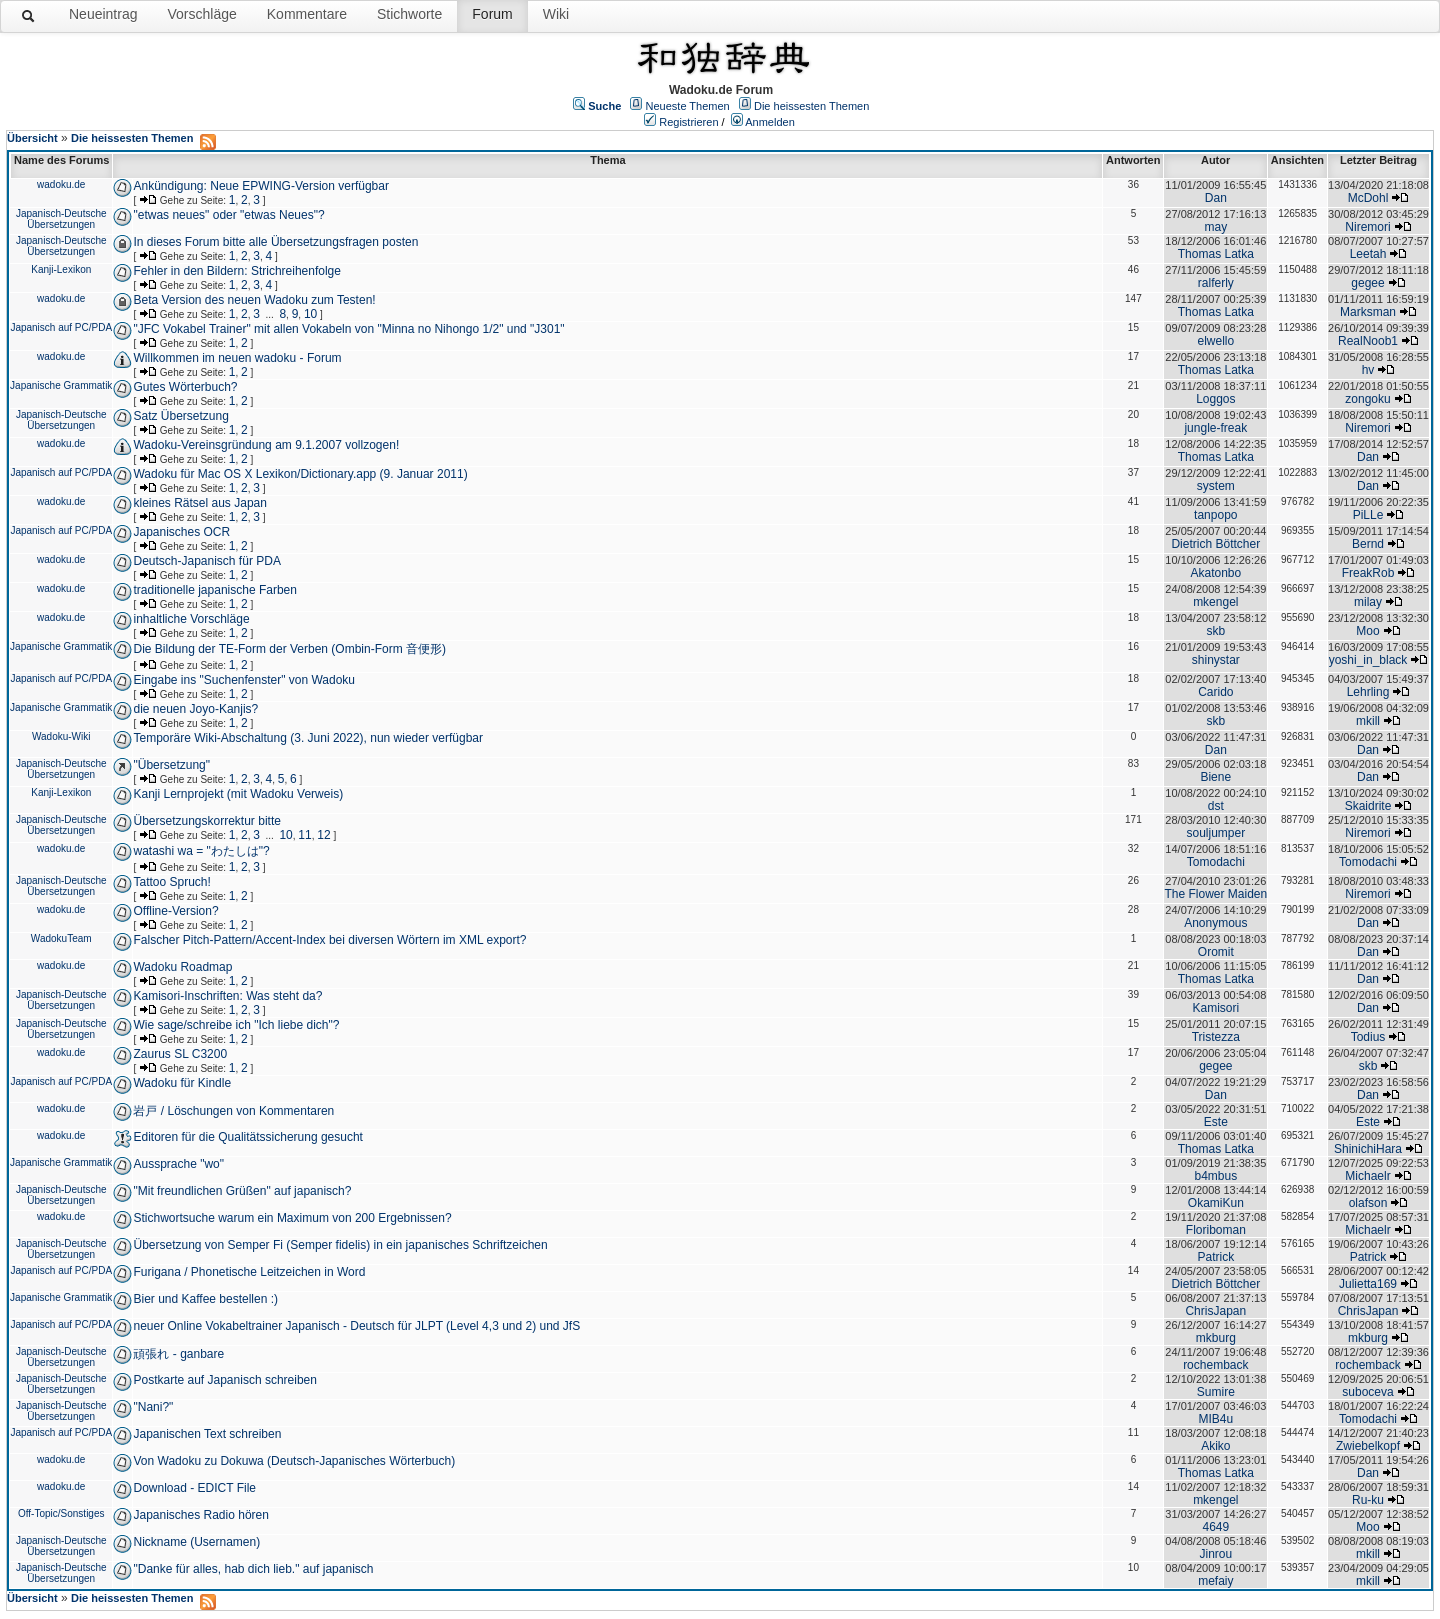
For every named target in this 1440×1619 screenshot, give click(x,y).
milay (1368, 602)
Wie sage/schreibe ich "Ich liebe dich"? (236, 1025)
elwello (1215, 341)
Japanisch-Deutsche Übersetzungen (61, 219)
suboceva (1367, 1392)
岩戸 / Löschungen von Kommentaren (233, 1111)
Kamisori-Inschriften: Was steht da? (227, 996)
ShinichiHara (1368, 1149)
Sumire (1216, 1392)
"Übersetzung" (171, 765)
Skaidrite (1368, 806)
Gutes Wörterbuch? (185, 387)
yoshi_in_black (1368, 660)
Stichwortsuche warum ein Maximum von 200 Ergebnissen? (292, 1218)
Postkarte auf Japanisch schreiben (224, 1380)
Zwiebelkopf (1368, 1446)
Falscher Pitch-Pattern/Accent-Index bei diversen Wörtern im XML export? (329, 940)
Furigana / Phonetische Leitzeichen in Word (249, 1272)
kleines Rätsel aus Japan (199, 503)
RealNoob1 (1368, 341)
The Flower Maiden (1215, 894)
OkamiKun (1216, 1203)
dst (1216, 806)
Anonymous (1215, 923)
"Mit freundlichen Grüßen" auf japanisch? (242, 1191)
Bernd (1368, 544)
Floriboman (1216, 1230)
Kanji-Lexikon (61, 269)
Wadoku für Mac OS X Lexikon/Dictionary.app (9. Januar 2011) (300, 474)
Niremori (1367, 227)
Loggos (1215, 399)
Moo (1367, 631)
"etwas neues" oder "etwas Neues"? (228, 215)
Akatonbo (1215, 573)
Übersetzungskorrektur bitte (206, 821)
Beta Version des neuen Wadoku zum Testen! (254, 300)
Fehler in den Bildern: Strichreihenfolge (236, 271)
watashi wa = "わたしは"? (201, 851)
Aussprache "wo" (178, 1164)
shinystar (1216, 660)
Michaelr (1367, 1176)
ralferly (1216, 283)
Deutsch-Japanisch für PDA (206, 561)
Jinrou (1215, 1554)
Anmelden (770, 122)
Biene (1215, 777)
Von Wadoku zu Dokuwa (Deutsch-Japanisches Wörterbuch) (294, 1461)
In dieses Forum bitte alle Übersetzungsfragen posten (275, 242)
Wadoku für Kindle (182, 1083)
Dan (1216, 198)
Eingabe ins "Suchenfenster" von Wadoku (244, 680)
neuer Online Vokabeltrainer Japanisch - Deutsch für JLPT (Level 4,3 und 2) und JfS (356, 1326)
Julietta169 (1368, 1284)
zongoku (1367, 399)
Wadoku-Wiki (61, 736)
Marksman (1368, 312)
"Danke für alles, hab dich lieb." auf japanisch (253, 1569)
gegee (1367, 283)
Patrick (1215, 1257)
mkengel (1215, 602)
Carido (1215, 692)
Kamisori (1215, 1008)
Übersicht (32, 138)
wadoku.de (61, 184)
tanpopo (1215, 515)
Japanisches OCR (181, 532)
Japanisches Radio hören (200, 1515)
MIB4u (1215, 1419)
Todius (1368, 1037)
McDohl (1368, 198)
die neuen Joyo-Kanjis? (195, 709)
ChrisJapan (1215, 1311)
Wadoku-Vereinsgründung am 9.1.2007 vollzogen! (266, 445)
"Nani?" (153, 1407)
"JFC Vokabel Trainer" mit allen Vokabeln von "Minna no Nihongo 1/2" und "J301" (348, 329)
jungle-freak (1215, 428)
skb (1215, 631)
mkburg (1216, 1338)
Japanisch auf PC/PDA (61, 327)
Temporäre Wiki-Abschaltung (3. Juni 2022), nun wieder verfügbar (308, 738)
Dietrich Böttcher (1215, 544)
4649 (1215, 1527)
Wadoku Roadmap (182, 967)
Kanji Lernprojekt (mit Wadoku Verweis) (238, 794)
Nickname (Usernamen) (196, 1542)
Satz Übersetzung (180, 416)
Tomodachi (1216, 862)
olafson (1368, 1203)
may (1215, 227)
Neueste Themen (688, 106)
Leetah (1368, 254)
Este (1216, 1122)
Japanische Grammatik (61, 385)
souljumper (1215, 833)
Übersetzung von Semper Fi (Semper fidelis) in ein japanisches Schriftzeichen (340, 1245)
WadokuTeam (61, 938)
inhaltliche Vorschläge (191, 619)
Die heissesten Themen (811, 106)
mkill (1368, 721)
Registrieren (688, 122)
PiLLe (1368, 515)
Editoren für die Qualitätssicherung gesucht (247, 1137)
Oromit (1216, 952)
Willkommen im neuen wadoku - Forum (237, 358)
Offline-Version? (175, 911)
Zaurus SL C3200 (180, 1054)
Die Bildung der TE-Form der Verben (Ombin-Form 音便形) (289, 649)
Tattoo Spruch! (171, 882)
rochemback (1215, 1365)
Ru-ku (1368, 1500)
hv (1368, 370)
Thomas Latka (1216, 254)
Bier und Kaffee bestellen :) (205, 1299)
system (1216, 486)
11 (304, 835)
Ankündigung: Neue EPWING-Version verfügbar (260, 186)
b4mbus (1215, 1176)
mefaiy (1215, 1581)
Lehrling (1368, 692)
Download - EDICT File (194, 1488)
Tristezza (1216, 1037)
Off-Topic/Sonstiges (61, 1513)
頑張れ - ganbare (178, 1354)
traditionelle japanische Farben (214, 590)
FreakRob (1368, 573)
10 (310, 314)
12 (323, 835)
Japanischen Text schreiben (207, 1434)
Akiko (1215, 1446)
